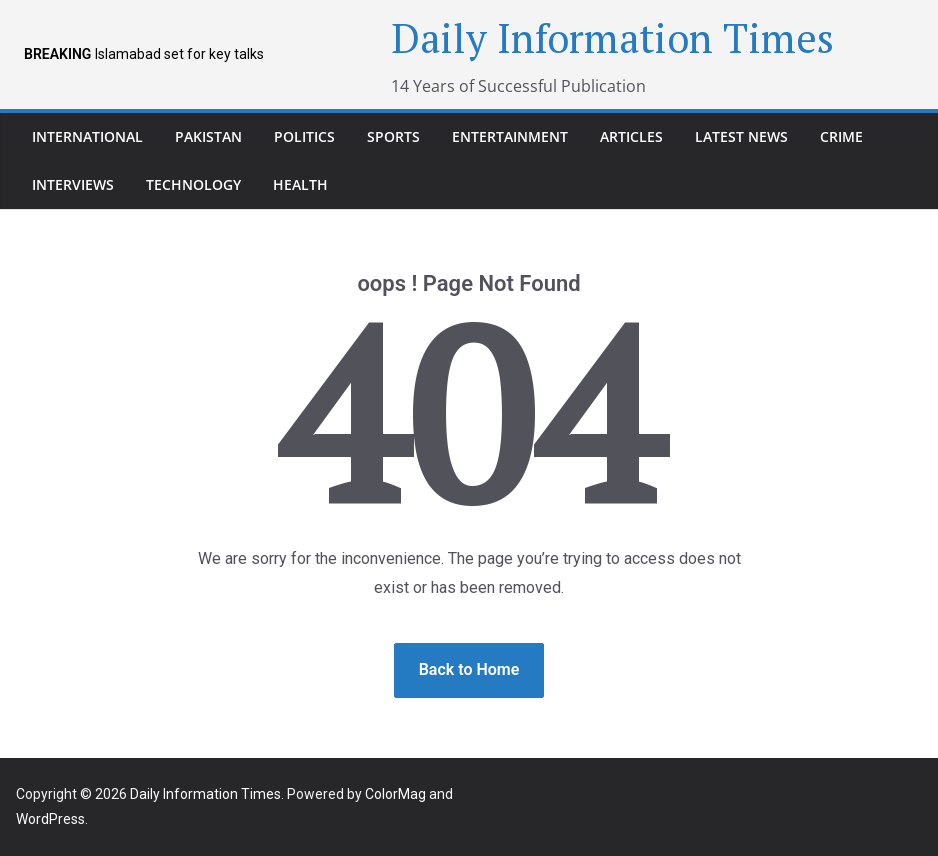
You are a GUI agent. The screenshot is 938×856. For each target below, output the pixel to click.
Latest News (741, 136)
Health (300, 184)
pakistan (208, 136)
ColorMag (395, 794)
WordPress (50, 819)
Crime (841, 136)
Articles (631, 136)
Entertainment (510, 136)
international (87, 136)
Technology (193, 184)
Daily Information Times (612, 37)
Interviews (73, 184)
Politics (304, 136)
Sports (393, 136)
